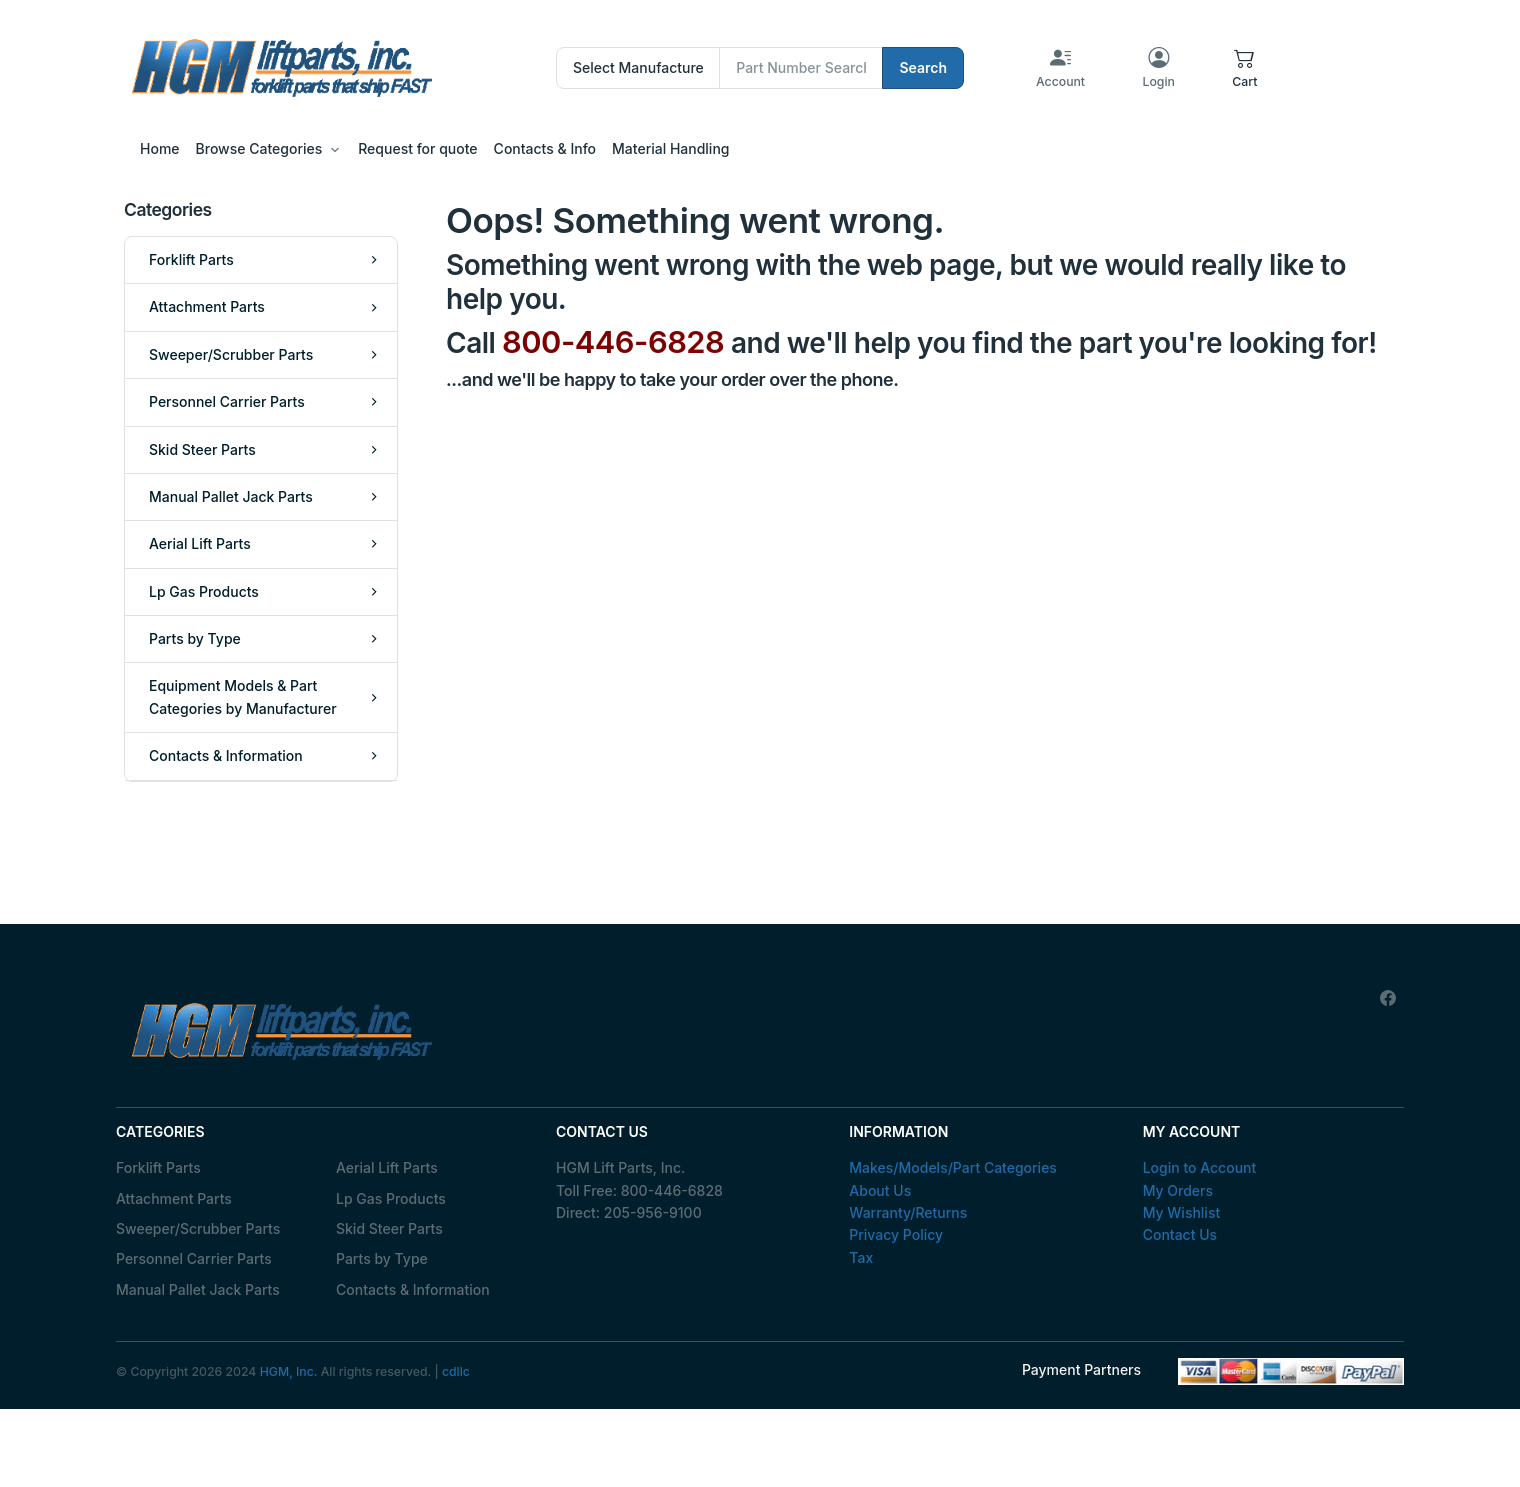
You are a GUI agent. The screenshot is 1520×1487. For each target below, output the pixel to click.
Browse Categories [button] (259, 148)
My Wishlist (1182, 1212)
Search (923, 67)
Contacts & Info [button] (545, 148)
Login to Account (1200, 1167)
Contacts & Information (413, 1289)
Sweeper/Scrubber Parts (198, 1228)
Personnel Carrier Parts (194, 1258)
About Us (880, 1190)
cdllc (456, 1371)
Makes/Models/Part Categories (953, 1167)
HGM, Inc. (289, 1371)
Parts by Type (382, 1258)
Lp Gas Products (391, 1198)
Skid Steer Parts (389, 1228)
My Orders (1178, 1190)
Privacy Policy (896, 1234)
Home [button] (160, 148)
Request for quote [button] (417, 148)
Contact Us (1180, 1234)
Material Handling (670, 148)
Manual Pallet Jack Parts (198, 1289)
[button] (1244, 68)
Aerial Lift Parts (387, 1167)
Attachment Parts (174, 1198)
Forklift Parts (158, 1167)
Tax (861, 1257)
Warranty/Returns (908, 1212)
